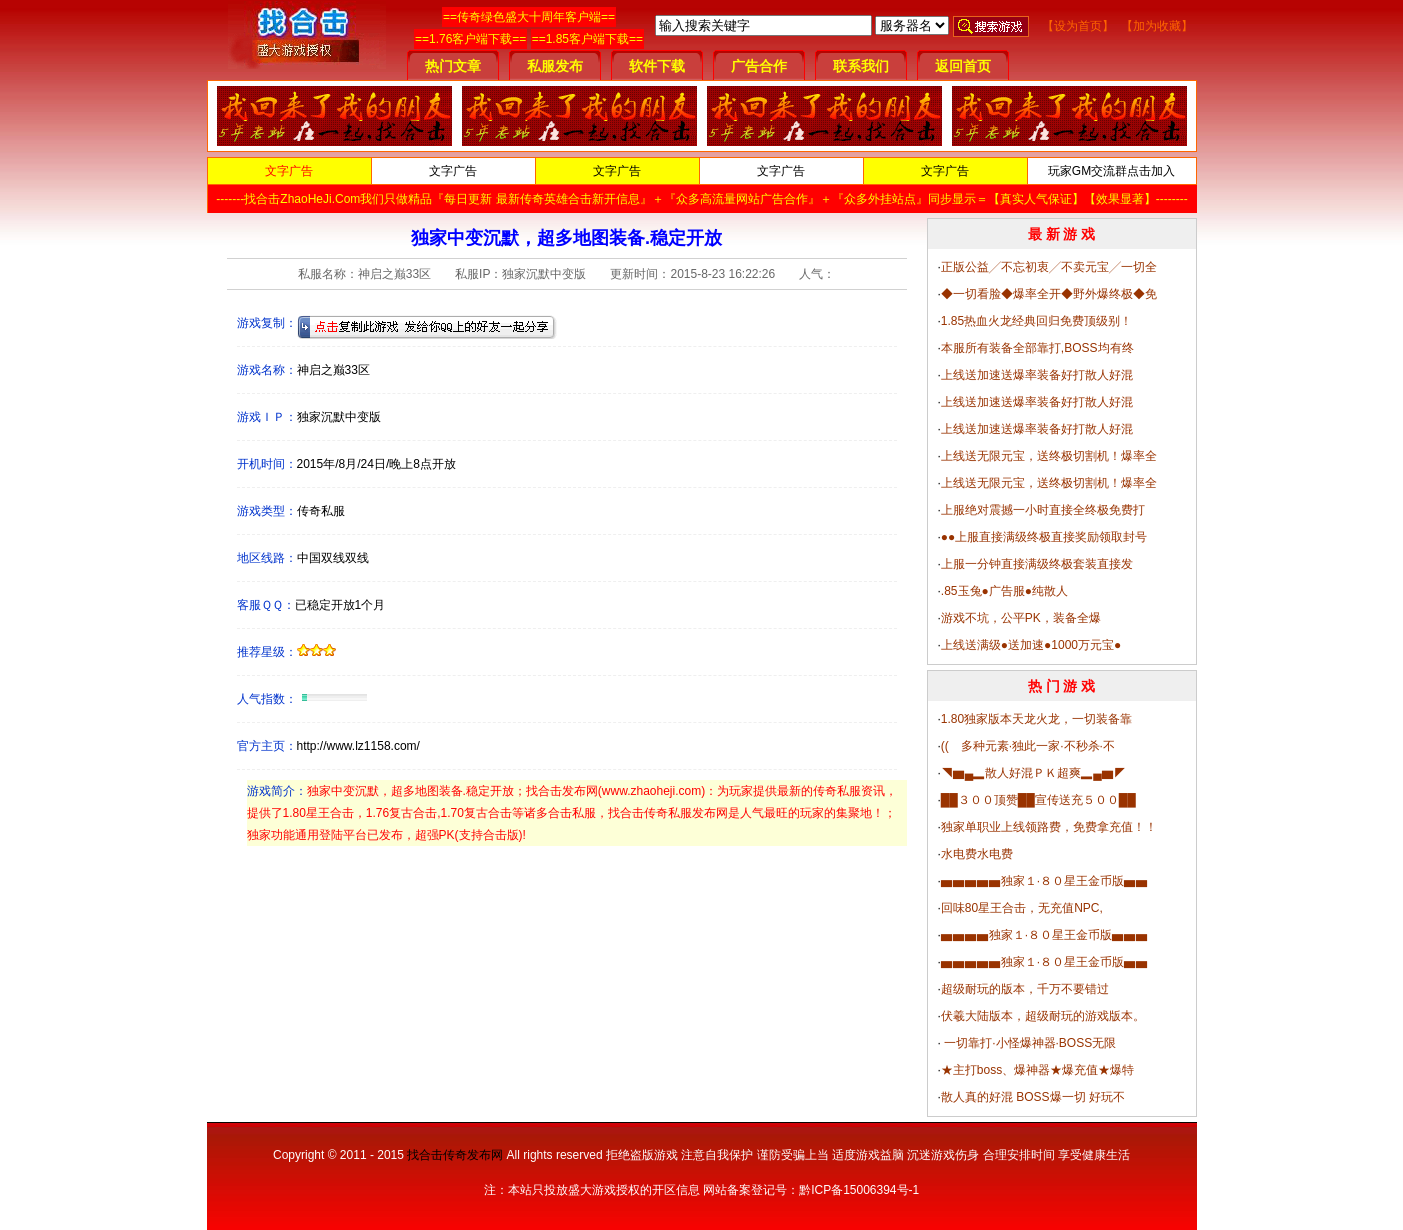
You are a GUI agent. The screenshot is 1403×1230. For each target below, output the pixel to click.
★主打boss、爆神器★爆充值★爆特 (1037, 1070)
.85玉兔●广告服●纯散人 (1004, 591)
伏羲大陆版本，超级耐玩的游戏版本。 (1043, 1016)
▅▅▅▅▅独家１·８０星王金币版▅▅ (1044, 881)
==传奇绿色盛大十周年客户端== (529, 17)
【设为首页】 (1078, 26)
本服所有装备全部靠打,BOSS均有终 (1037, 348)
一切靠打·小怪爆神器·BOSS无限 (1028, 1043)
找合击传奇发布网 (455, 1155)
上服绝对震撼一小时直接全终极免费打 (1043, 510)
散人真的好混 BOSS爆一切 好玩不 (1033, 1097)
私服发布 (555, 66)
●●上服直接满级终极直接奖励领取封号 (1044, 537)
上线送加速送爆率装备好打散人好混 (1037, 375)
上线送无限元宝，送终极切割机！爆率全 (1049, 456)
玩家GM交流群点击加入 (1111, 171)
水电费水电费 (977, 854)
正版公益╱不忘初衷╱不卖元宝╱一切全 (1049, 267)
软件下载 (657, 66)
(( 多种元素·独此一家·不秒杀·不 (1028, 746)
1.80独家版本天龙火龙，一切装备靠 (1036, 719)
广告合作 (759, 66)
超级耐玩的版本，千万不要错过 (1025, 989)
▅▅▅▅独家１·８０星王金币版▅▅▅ (1044, 935)
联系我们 (861, 66)
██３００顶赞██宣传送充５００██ (1038, 800)
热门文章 (453, 66)
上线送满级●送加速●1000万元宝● (1031, 645)
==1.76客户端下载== (470, 39)
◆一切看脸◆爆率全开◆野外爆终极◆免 (1049, 294)
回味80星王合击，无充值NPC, (1022, 908)
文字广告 (289, 171)
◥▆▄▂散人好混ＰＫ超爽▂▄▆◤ (1033, 773)
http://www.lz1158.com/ (358, 746)
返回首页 (963, 66)
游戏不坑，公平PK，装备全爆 (1021, 618)
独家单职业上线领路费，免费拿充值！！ (1049, 827)
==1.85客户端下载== (587, 39)
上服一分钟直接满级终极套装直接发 (1037, 564)
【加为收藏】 (1157, 26)
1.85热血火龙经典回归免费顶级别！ (1036, 321)
